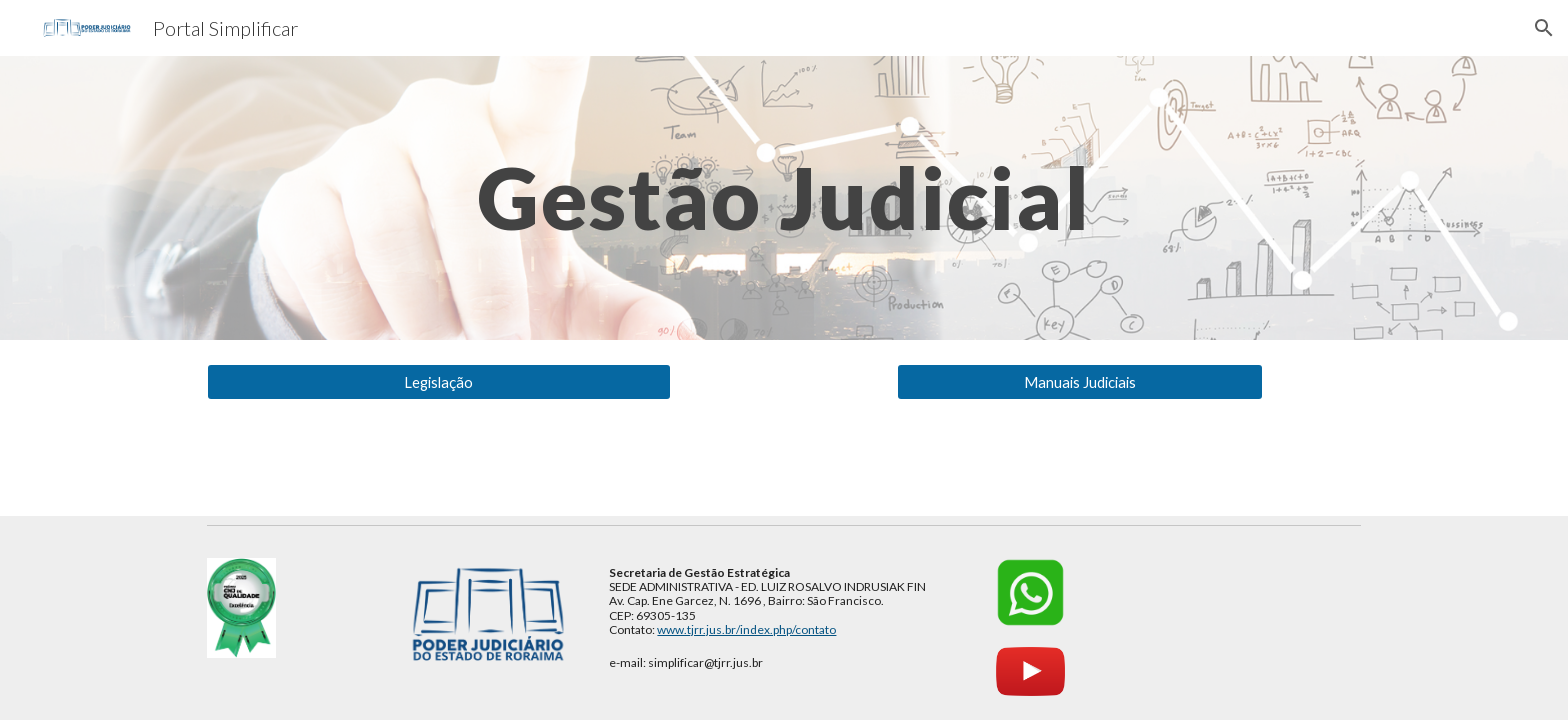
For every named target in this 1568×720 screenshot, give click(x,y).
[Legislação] (439, 382)
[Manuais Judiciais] (1079, 382)
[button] (1544, 28)
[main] (784, 197)
